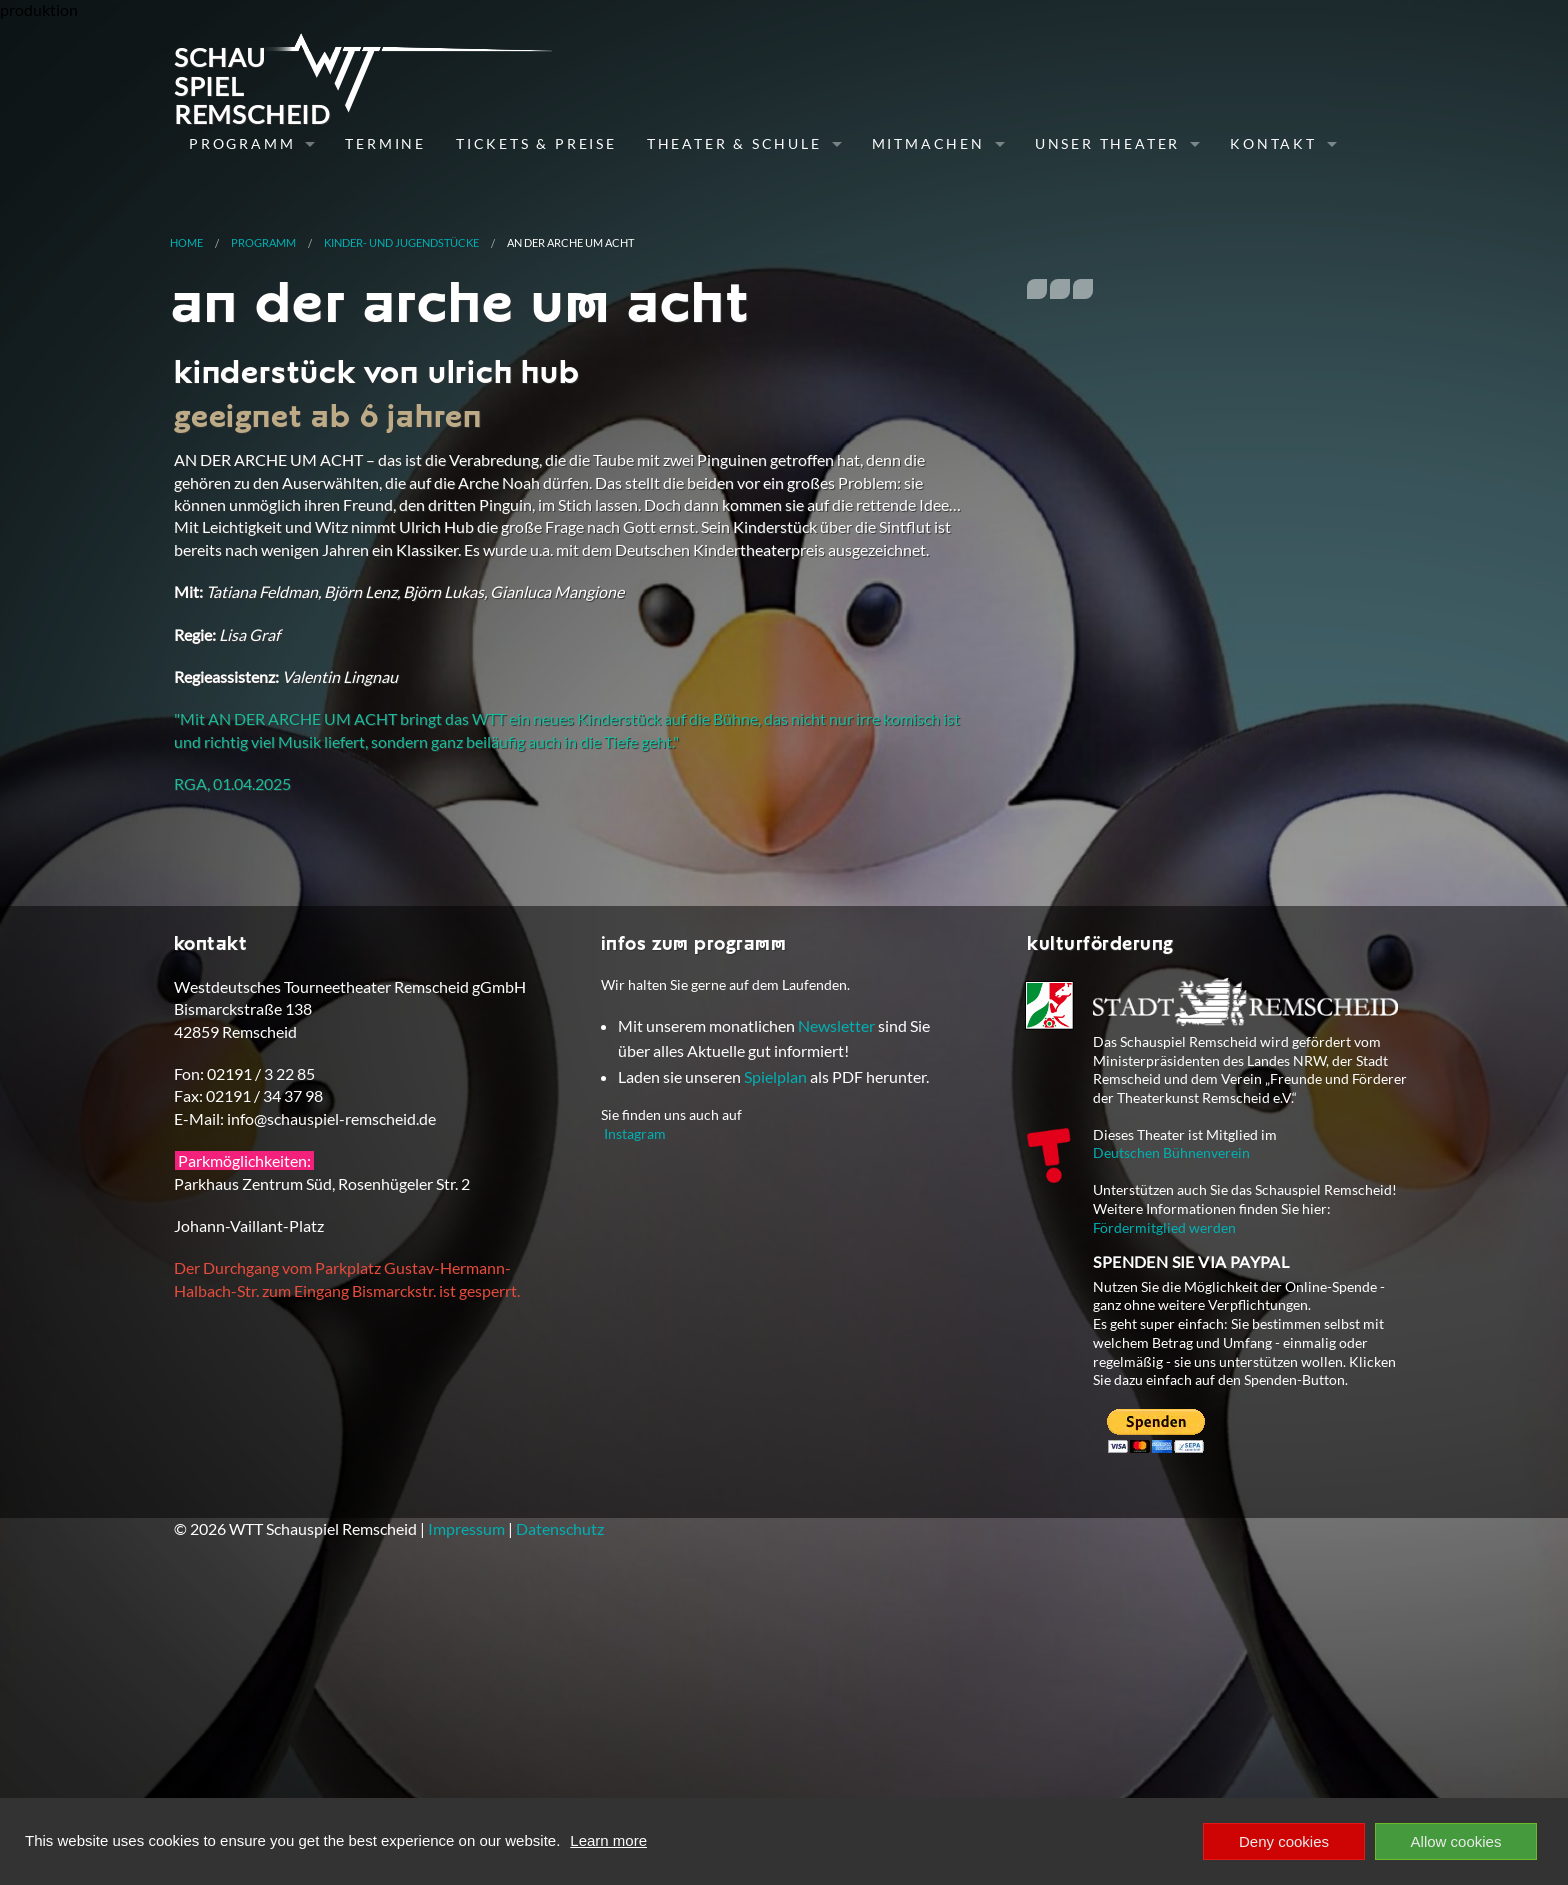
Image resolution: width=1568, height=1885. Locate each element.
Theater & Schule (734, 143)
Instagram (635, 1397)
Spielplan (775, 1340)
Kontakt (1273, 143)
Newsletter (836, 1289)
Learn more (608, 1840)
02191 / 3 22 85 (261, 1337)
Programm (242, 143)
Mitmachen (928, 143)
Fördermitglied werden (1164, 1491)
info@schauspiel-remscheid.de (331, 1382)
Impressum (466, 1792)
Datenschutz (560, 1792)
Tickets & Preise (536, 143)
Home (186, 242)
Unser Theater (1107, 143)
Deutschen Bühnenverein (1171, 1417)
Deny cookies (1284, 1841)
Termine (385, 143)
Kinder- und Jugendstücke (401, 242)
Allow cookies (1456, 1841)
